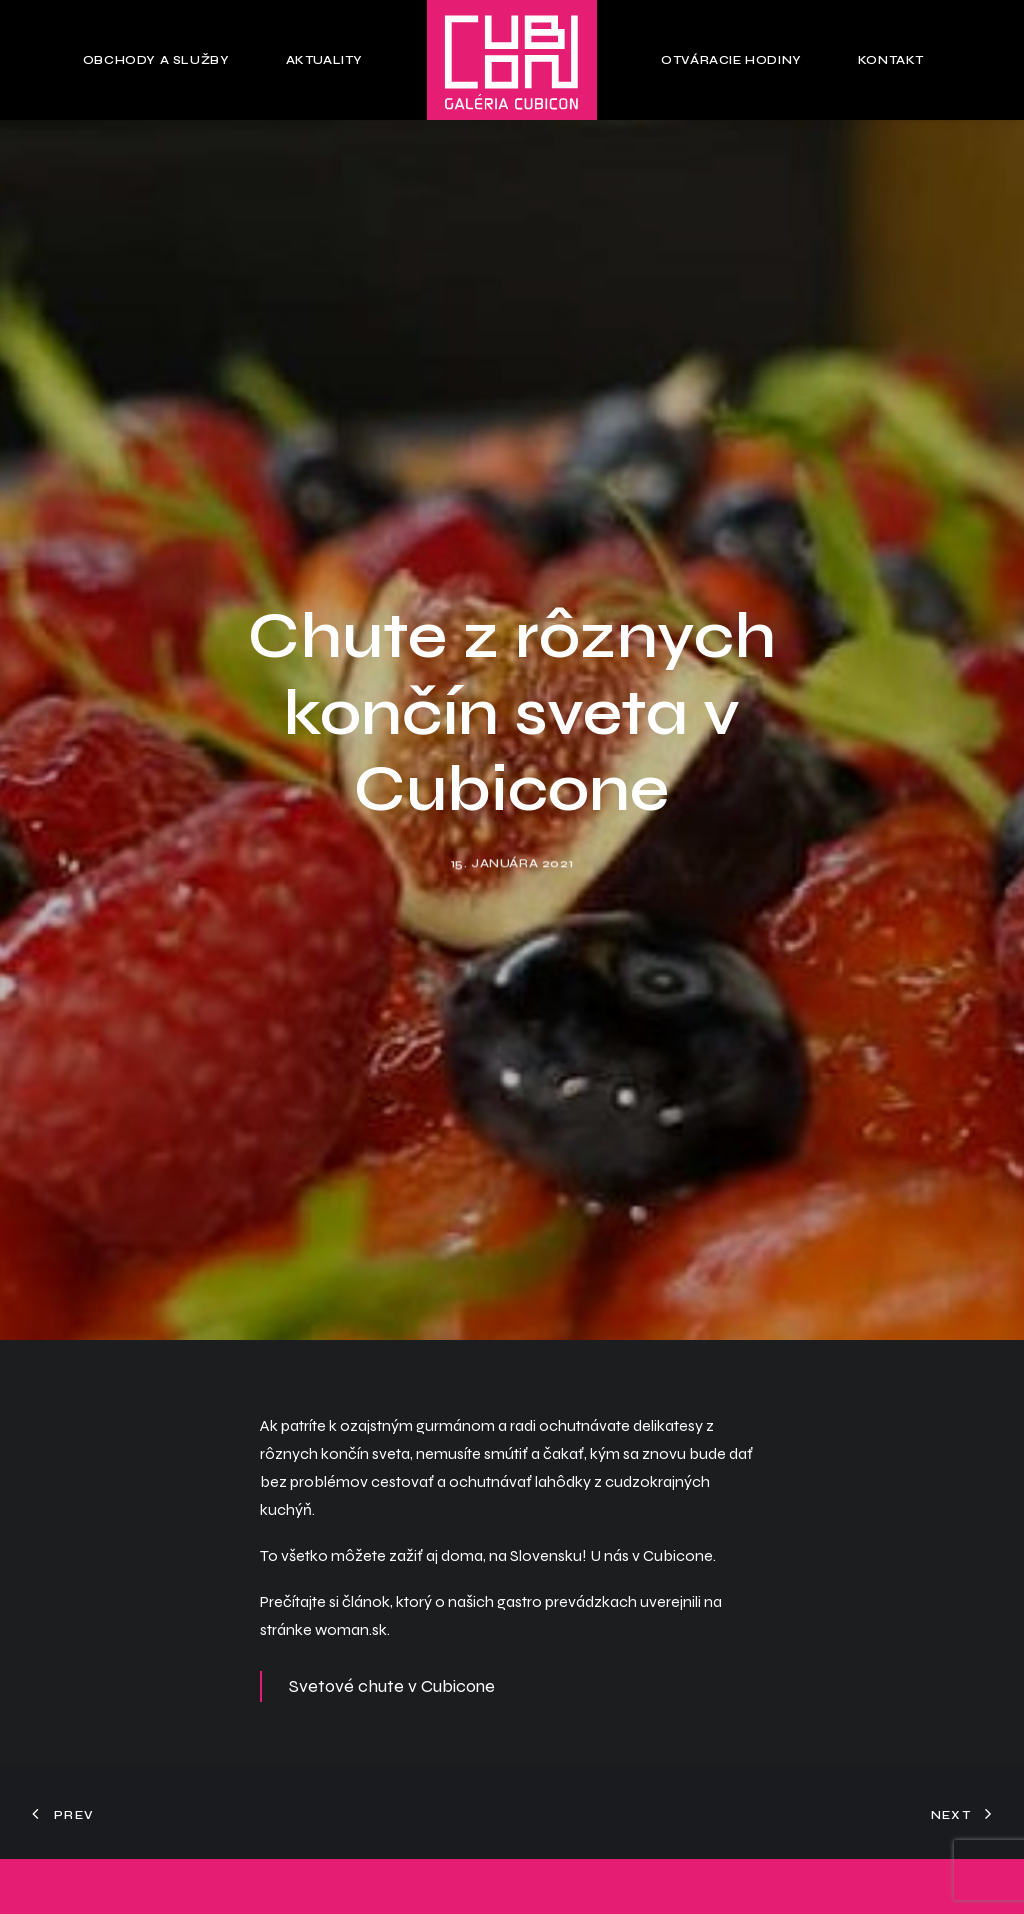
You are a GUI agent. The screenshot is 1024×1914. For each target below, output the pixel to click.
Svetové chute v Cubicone (392, 1663)
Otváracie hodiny (731, 60)
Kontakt (891, 60)
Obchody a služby (156, 60)
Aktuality (324, 60)
